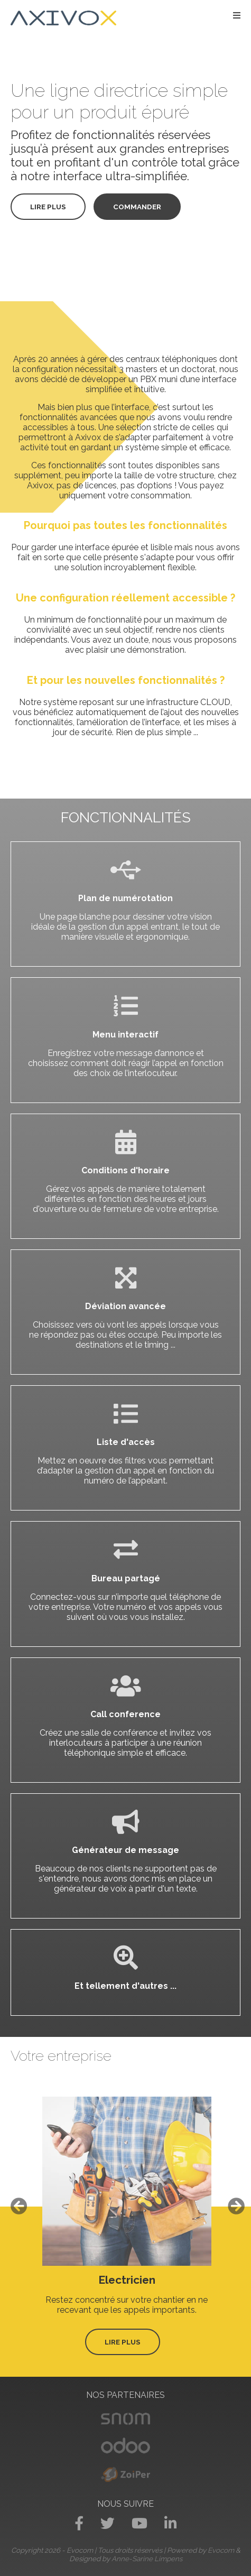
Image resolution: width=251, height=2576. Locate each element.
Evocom (221, 2550)
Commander (137, 206)
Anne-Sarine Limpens (146, 2558)
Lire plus (48, 206)
